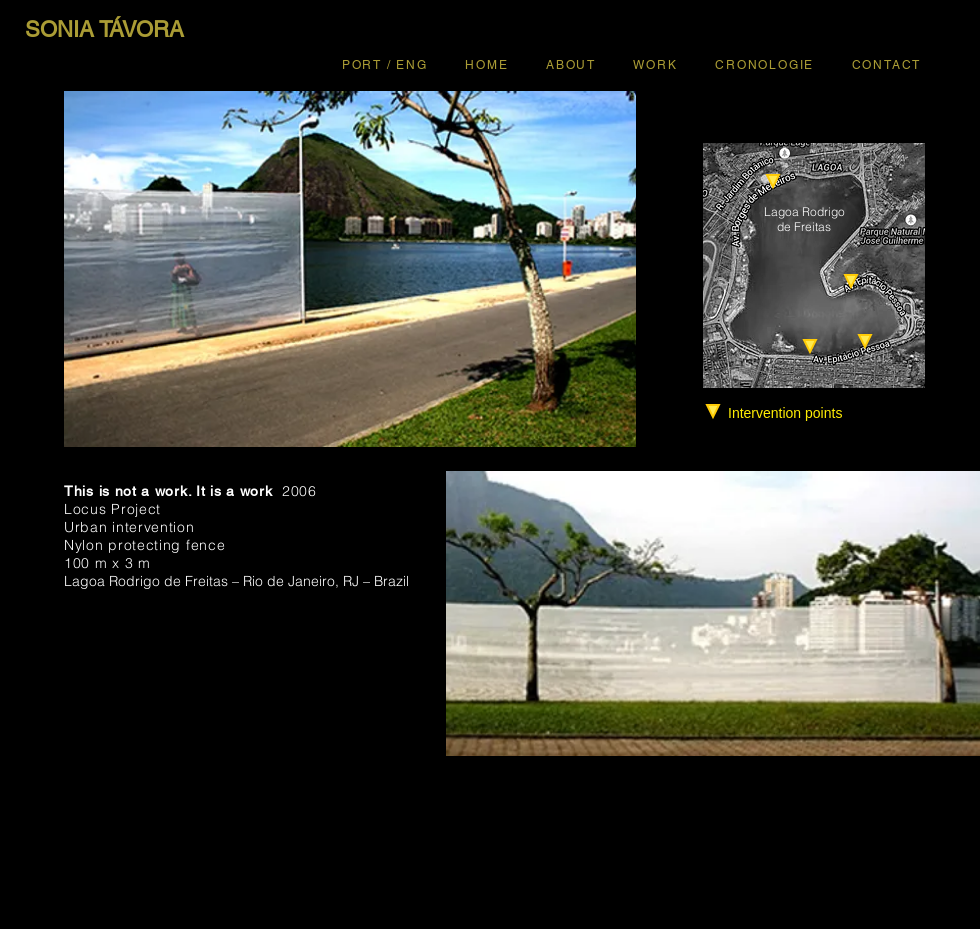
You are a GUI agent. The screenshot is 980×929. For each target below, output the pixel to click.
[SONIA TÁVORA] (104, 30)
